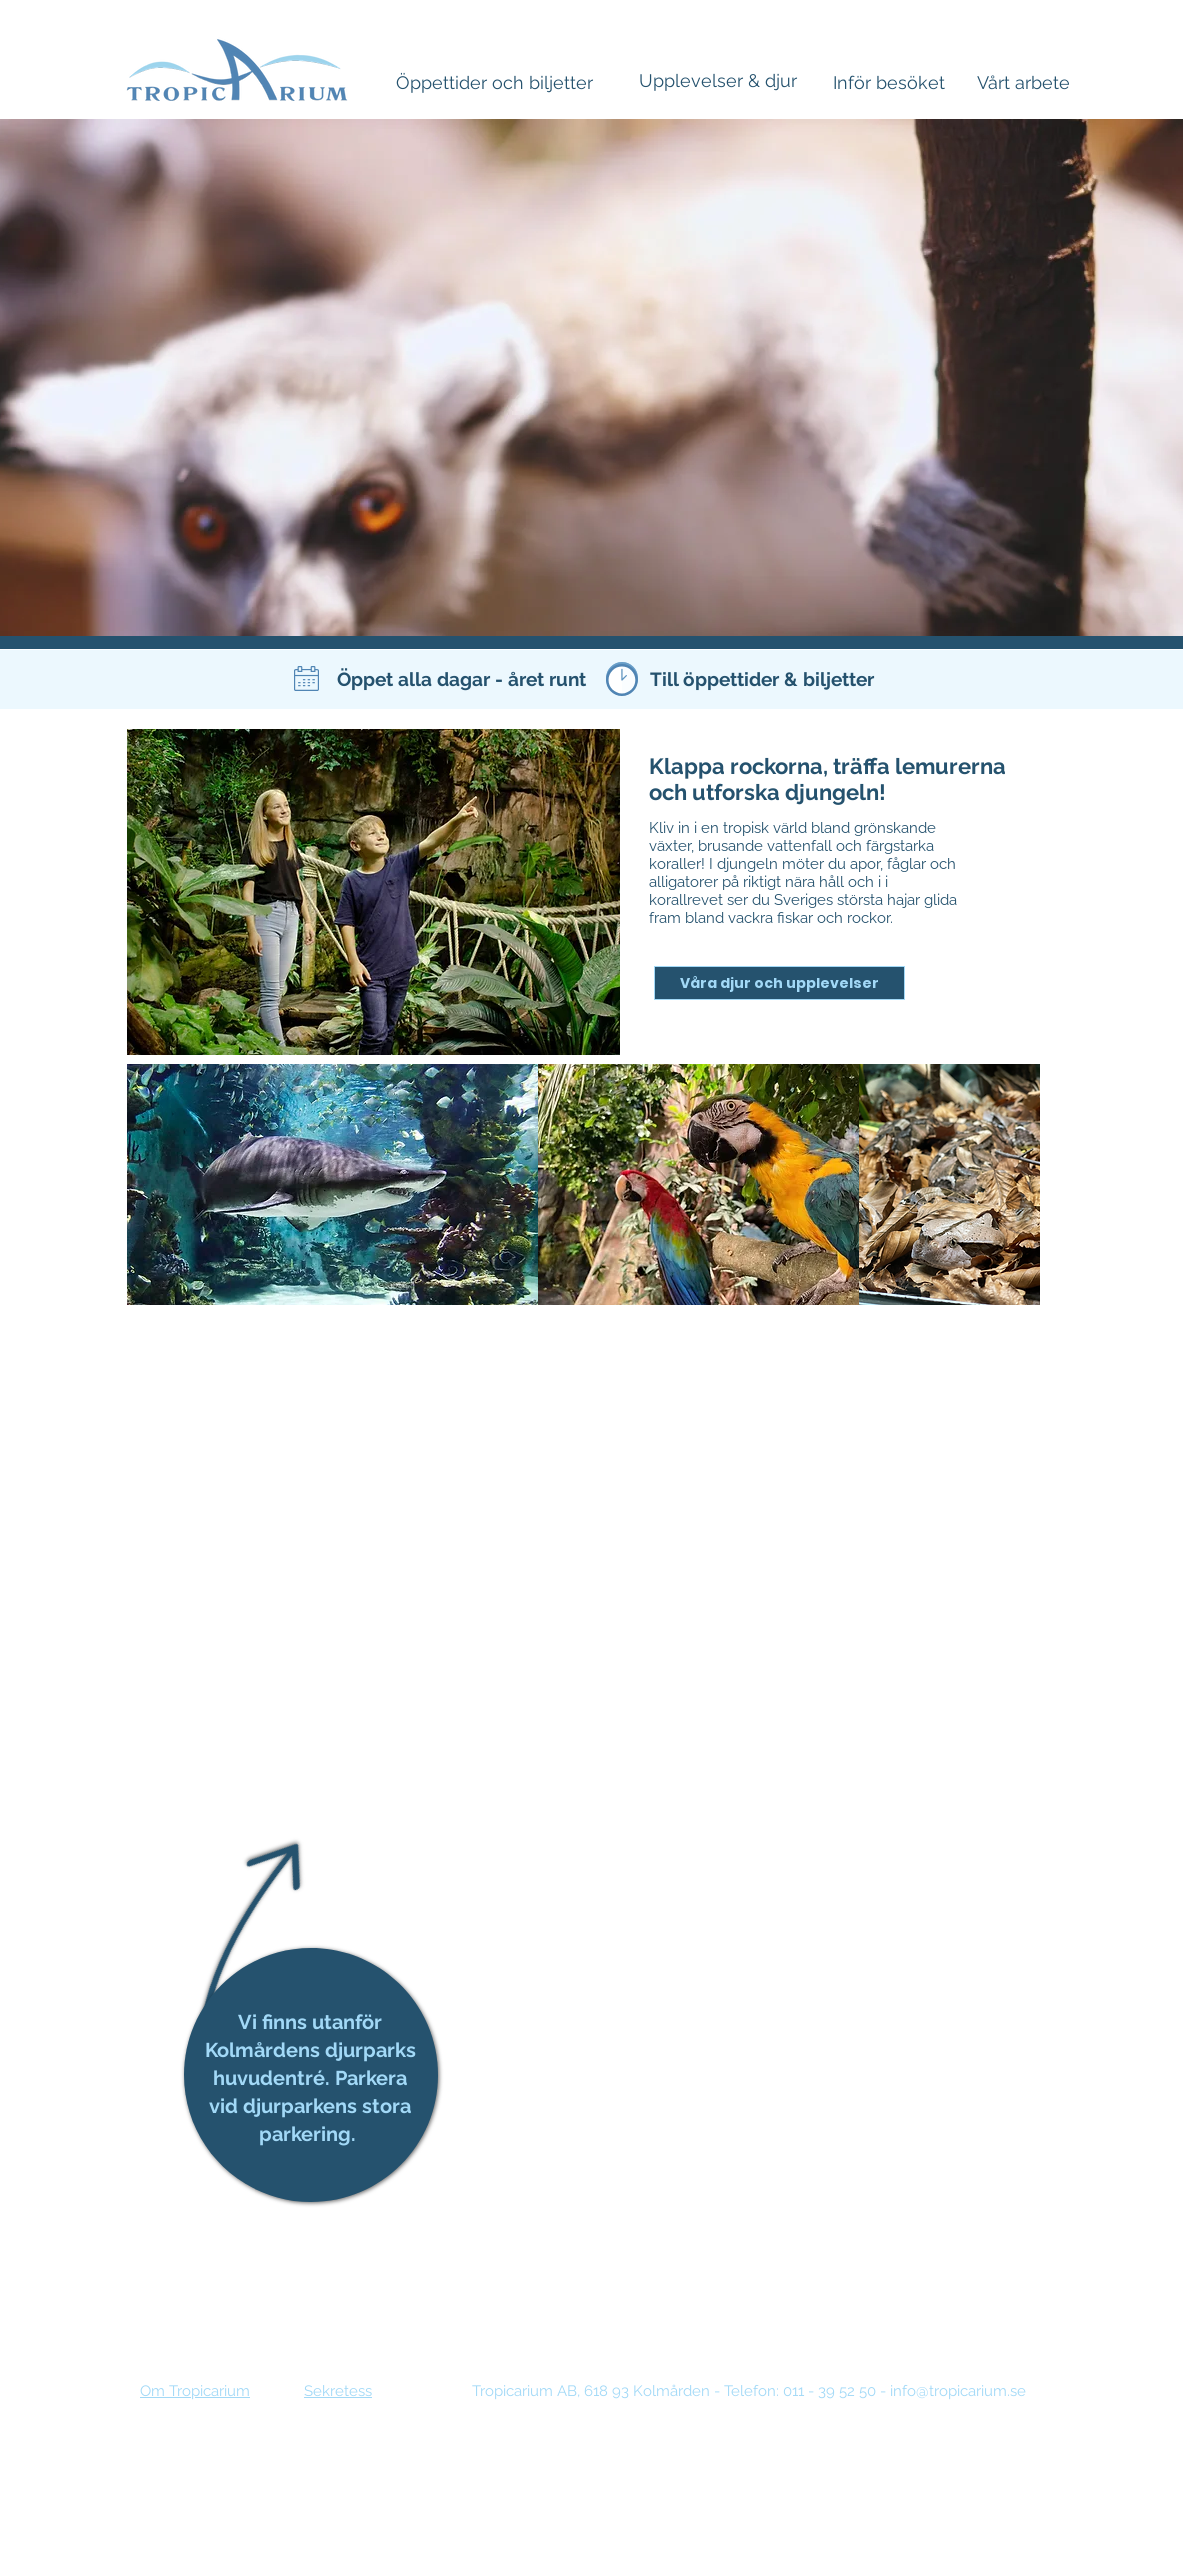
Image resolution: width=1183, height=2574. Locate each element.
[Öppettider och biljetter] (494, 83)
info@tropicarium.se (958, 2391)
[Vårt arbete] (1023, 82)
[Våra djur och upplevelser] (779, 983)
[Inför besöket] (889, 83)
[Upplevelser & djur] (718, 81)
